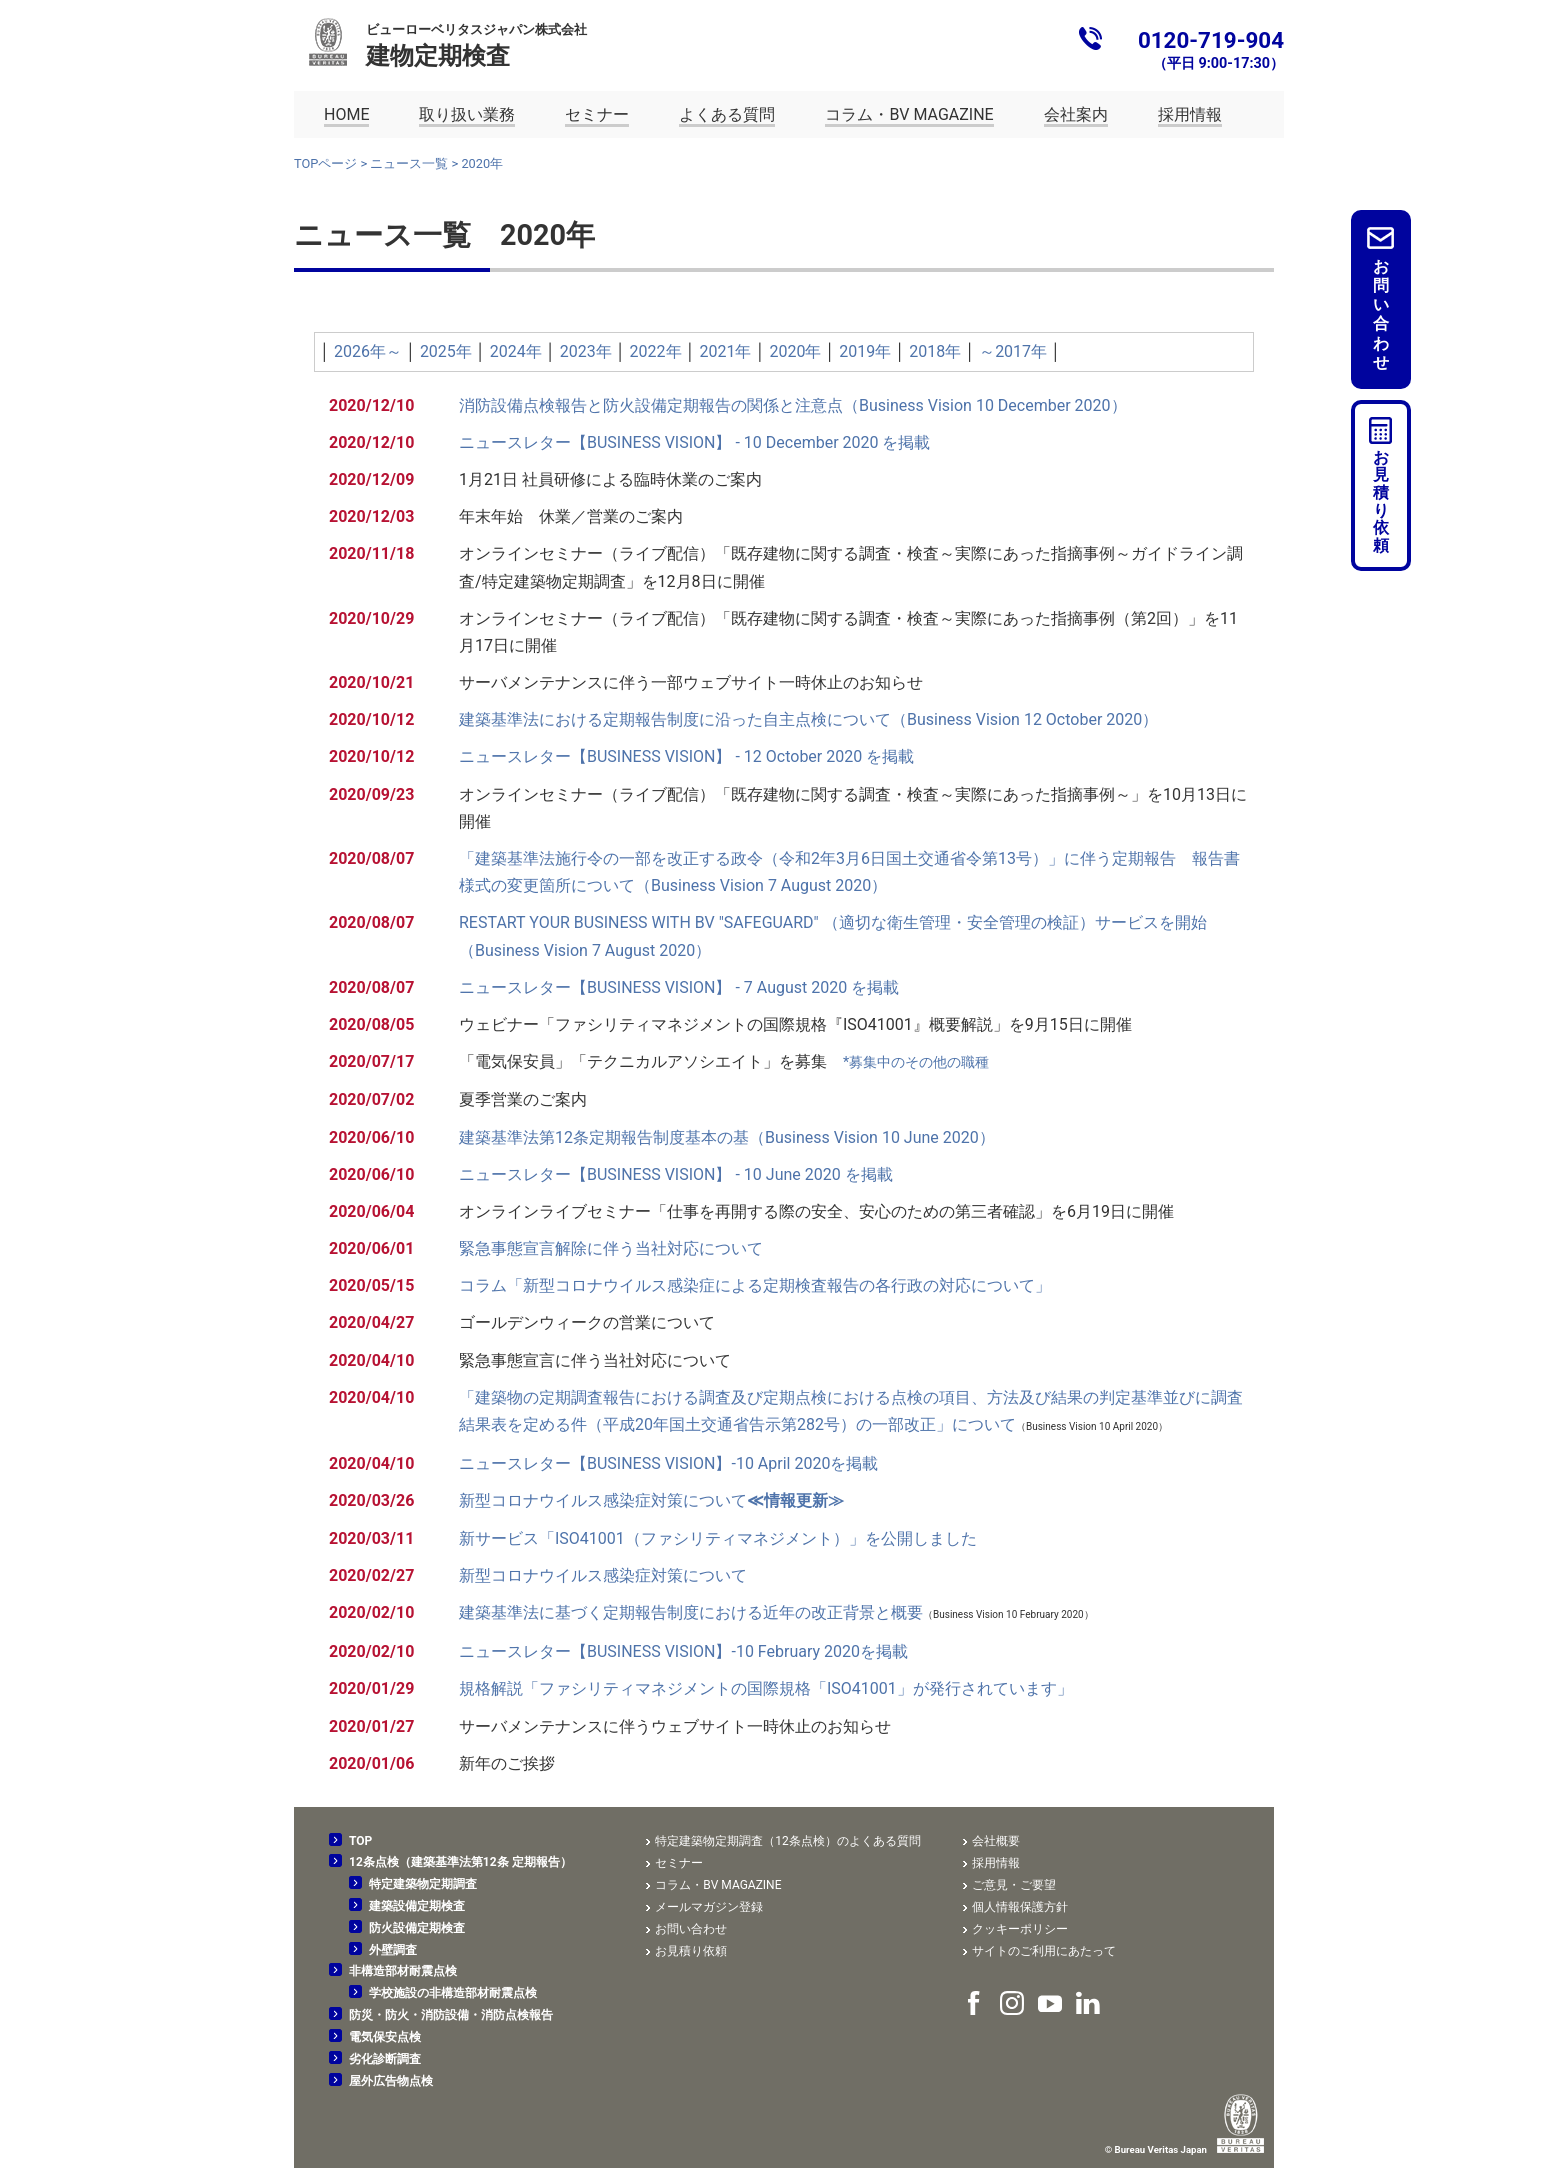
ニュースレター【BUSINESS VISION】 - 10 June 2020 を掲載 (676, 1174)
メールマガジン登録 (709, 1907)
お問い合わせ (1381, 314)
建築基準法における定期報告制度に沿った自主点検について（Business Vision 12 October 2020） (808, 719)
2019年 (865, 351)
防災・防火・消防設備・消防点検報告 (451, 2015)
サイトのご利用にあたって (1044, 1951)
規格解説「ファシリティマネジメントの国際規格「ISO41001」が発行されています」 (766, 1688)
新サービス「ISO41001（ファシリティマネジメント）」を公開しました (718, 1538)
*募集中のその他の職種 (916, 1062)
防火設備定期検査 (417, 1928)
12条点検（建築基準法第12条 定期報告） (460, 1862)
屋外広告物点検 (391, 2081)
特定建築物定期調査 (423, 1884)
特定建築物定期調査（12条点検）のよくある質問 (788, 1841)
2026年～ (368, 351)
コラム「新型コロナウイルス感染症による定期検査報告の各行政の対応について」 (755, 1285)
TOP (360, 1841)
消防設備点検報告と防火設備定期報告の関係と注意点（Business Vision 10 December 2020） (793, 405)
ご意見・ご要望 (1014, 1885)
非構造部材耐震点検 (403, 1971)
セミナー (679, 1863)
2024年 (516, 351)
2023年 (586, 351)
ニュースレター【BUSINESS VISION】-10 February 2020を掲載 (683, 1651)
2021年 (726, 351)
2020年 (795, 351)
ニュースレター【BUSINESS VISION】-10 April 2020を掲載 (668, 1463)
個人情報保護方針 (1020, 1907)
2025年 (446, 351)
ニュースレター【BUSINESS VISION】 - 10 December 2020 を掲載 (694, 442)
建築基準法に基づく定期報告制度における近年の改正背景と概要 (691, 1612)
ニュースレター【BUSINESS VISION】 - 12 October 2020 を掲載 (686, 756)
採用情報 (996, 1863)
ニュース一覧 (409, 163)
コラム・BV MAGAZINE (718, 1885)
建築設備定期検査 (417, 1906)
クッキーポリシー (1020, 1929)
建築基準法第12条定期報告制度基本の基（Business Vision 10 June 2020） (727, 1137)
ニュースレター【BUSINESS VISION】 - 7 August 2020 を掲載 (679, 987)
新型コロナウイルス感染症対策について (651, 1500)
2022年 (656, 351)
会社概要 (996, 1841)
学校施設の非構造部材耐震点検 (453, 1993)
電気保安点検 (385, 2037)
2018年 (935, 351)
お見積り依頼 (1381, 501)
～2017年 (1013, 351)
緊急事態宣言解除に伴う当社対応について (611, 1248)
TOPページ (325, 163)
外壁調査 (393, 1950)
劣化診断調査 (385, 2059)
